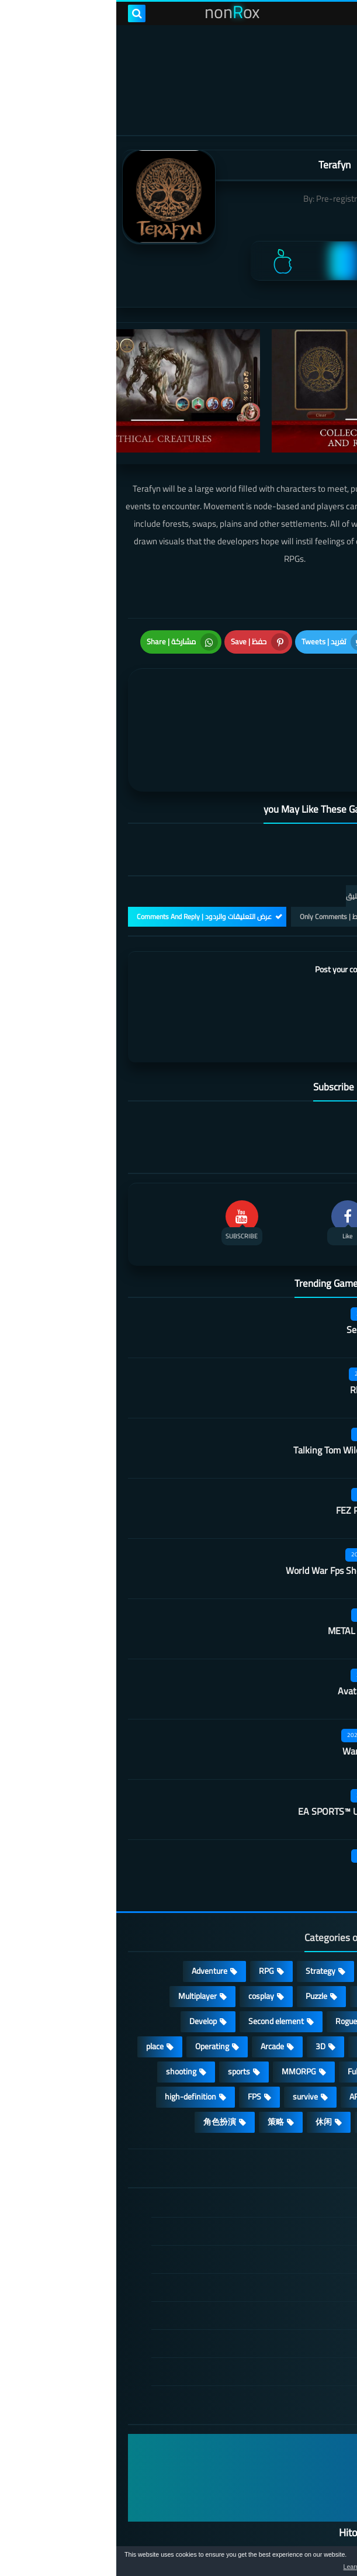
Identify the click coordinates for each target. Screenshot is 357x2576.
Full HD (243, 2013)
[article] (98, 699)
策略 (159, 2063)
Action (316, 1912)
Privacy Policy (282, 2228)
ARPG (243, 2038)
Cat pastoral (270, 1812)
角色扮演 (103, 2063)
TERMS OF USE (279, 2200)
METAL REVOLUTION (253, 1571)
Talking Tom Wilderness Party (235, 1391)
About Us (290, 2313)
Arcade (156, 1987)
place (38, 1987)
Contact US (287, 2284)
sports (123, 2013)
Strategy (204, 1912)
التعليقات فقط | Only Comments (231, 858)
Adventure (93, 1912)
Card (250, 1937)
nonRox (141, 2521)
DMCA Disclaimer (276, 2172)
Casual (262, 1912)
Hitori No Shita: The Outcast (284, 2474)
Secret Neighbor (262, 1270)
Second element (160, 1962)
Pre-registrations (232, 198)
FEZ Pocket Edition (257, 1451)
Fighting (313, 2063)
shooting (65, 2013)
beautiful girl (306, 2038)
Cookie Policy (284, 2256)
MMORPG (182, 2013)
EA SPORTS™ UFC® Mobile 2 (238, 1752)
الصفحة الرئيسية (279, 2145)
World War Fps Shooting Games (231, 1511)
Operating (96, 1987)
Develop (86, 1962)
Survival (313, 1987)
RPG (150, 1912)
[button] (311, 2563)
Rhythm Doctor (264, 1330)
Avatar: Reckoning (257, 1632)
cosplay (145, 1937)
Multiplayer (81, 1937)
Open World (307, 2013)
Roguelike (235, 1962)
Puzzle (200, 1937)
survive (189, 2038)
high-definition (74, 2038)
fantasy (254, 1987)
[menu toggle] (336, 13)
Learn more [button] (244, 2566)
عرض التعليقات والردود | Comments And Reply (87, 858)
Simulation (308, 1937)
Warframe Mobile (260, 1692)
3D (204, 1987)
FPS (138, 2038)
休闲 (207, 2063)
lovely (257, 2063)
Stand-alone (305, 1962)
